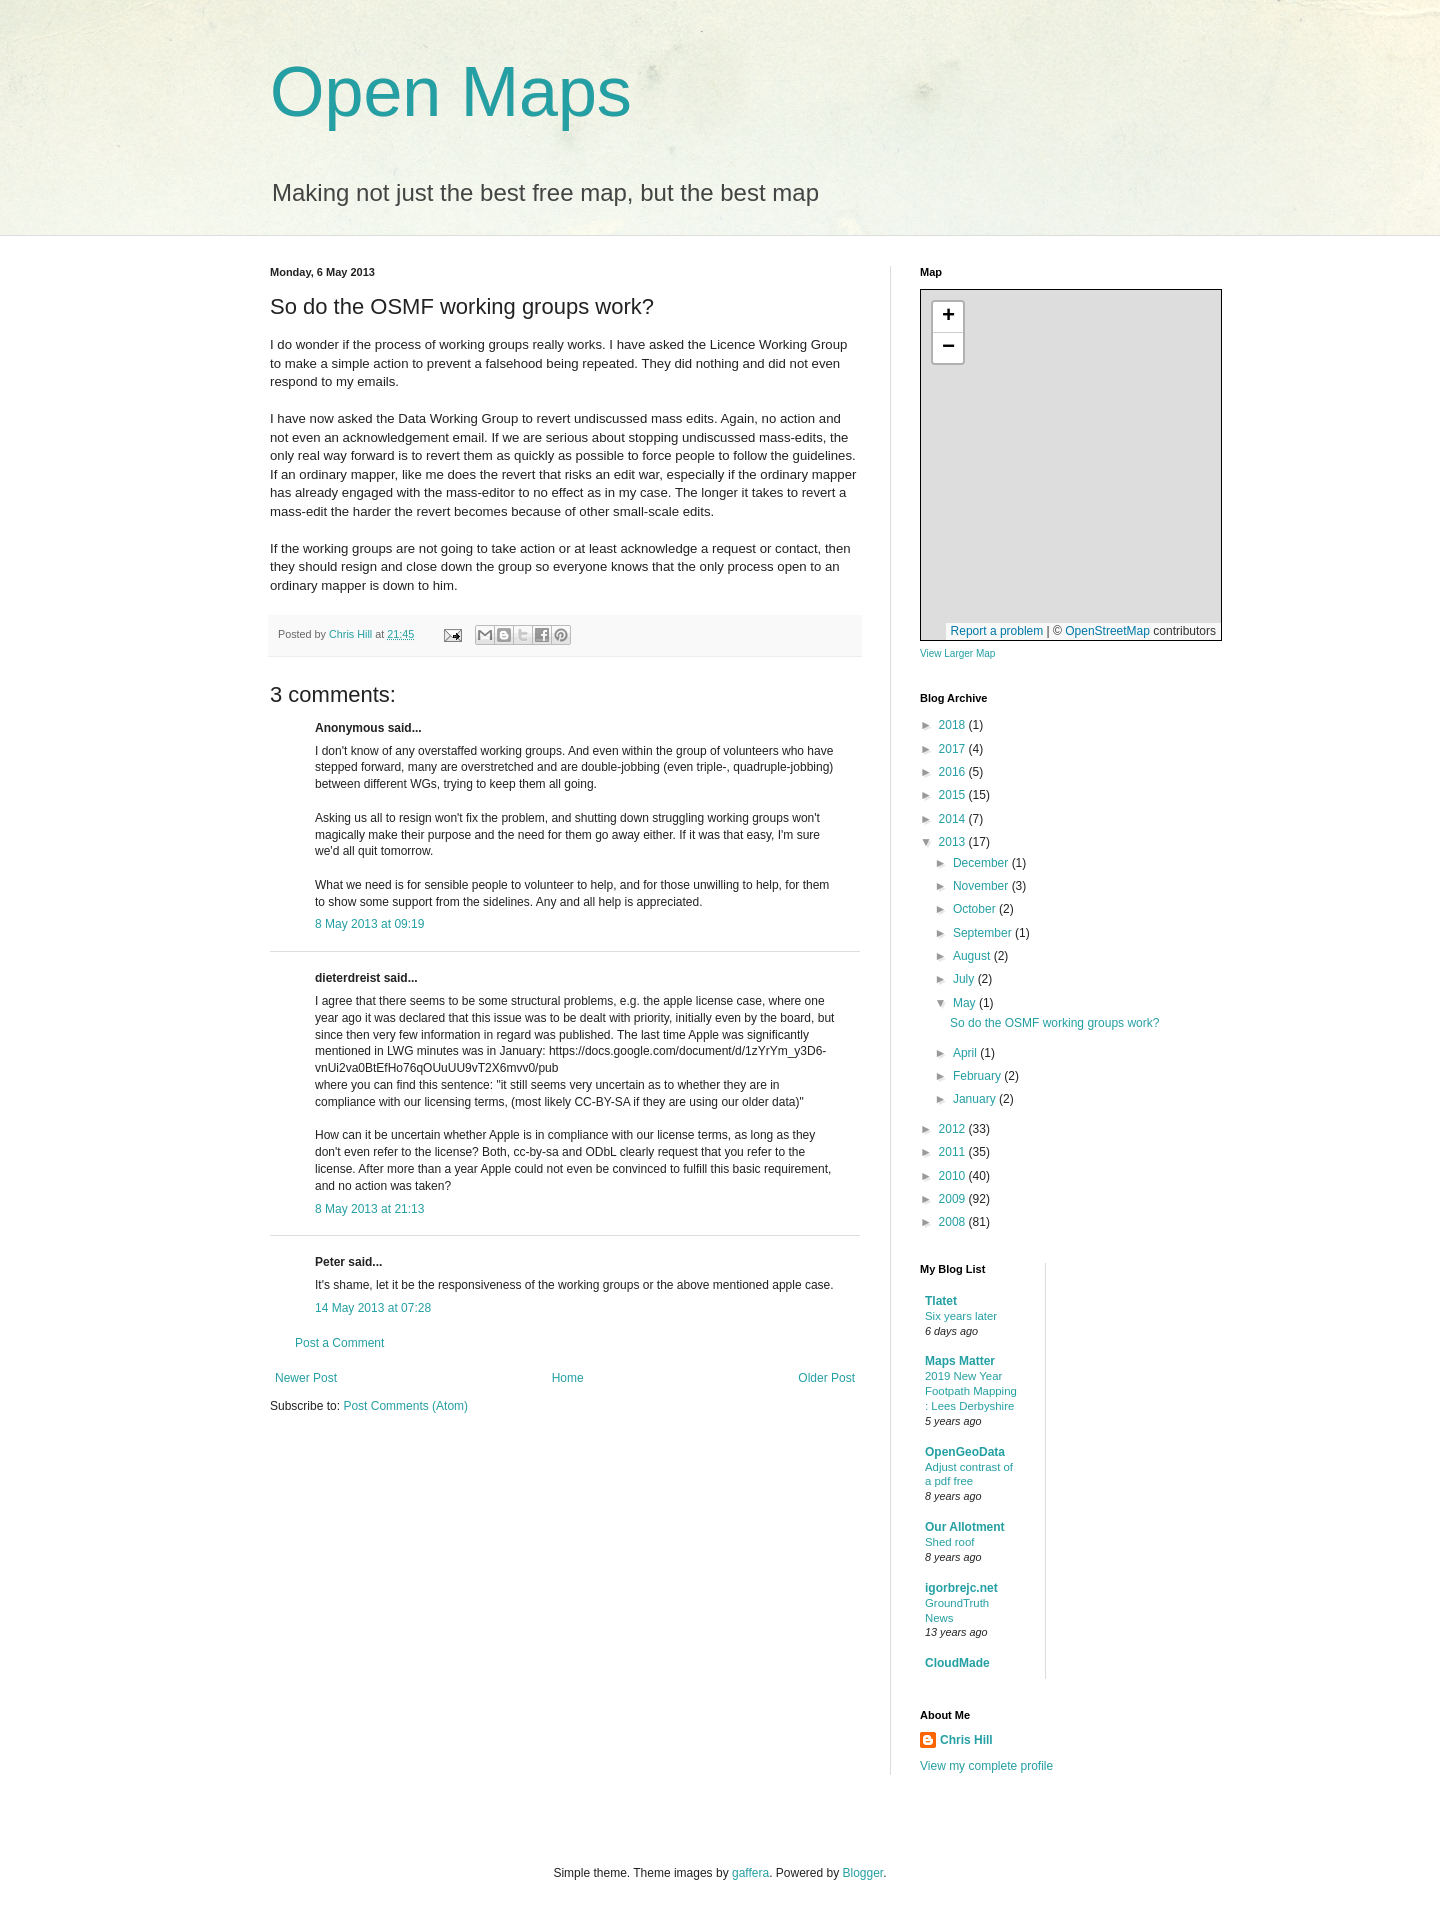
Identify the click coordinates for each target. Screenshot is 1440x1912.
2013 (954, 842)
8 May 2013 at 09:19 (369, 924)
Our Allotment (965, 1527)
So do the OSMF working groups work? (1054, 1023)
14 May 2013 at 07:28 (373, 1308)
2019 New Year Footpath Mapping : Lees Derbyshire (971, 1391)
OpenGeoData (965, 1452)
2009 (954, 1199)
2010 (954, 1176)
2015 (954, 795)
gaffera (750, 1873)
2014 (954, 819)
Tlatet (941, 1301)
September (984, 933)
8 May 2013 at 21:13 (369, 1209)
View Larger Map (957, 653)
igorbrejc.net (961, 1588)
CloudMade (957, 1663)
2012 (954, 1129)
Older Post (826, 1378)
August (973, 956)
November (982, 886)
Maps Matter (960, 1361)
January (976, 1099)
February (978, 1076)
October (976, 909)
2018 (954, 725)
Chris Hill (966, 1740)
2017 (954, 749)
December (982, 863)
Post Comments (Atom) (405, 1406)
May (966, 1003)
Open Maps (451, 92)
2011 (954, 1152)
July (965, 979)
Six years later (961, 1316)
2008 (954, 1222)
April (966, 1053)
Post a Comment (339, 1343)
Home (568, 1378)
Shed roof (949, 1542)
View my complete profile (986, 1766)
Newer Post (306, 1378)
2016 (954, 772)
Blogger (863, 1873)
